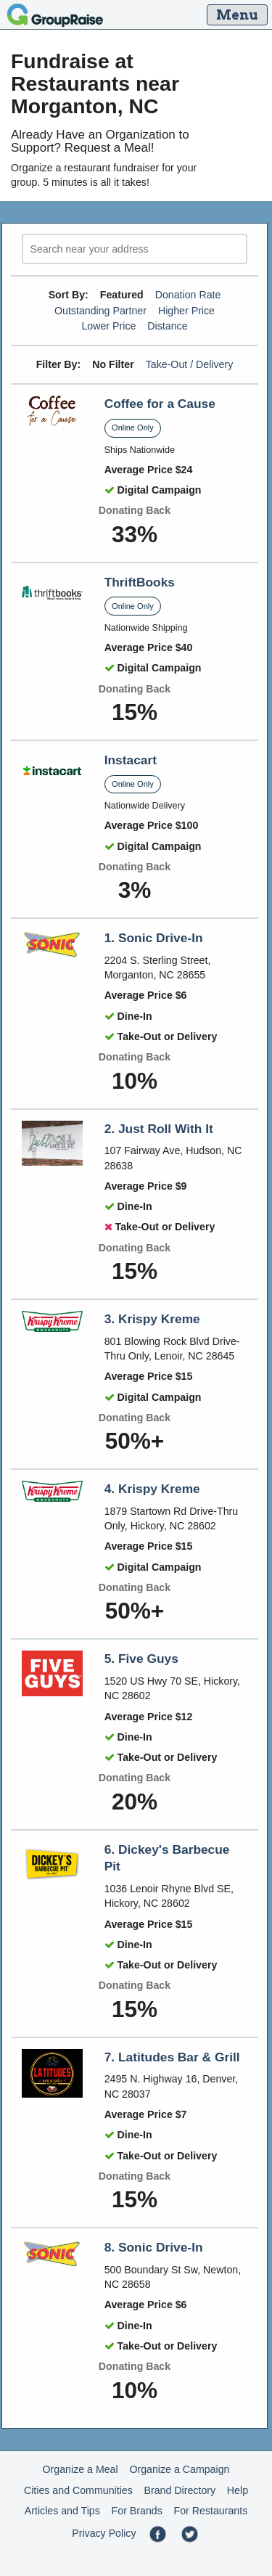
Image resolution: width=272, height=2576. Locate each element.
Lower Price (108, 326)
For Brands (137, 2510)
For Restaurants (211, 2510)
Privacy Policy (104, 2533)
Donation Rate (188, 294)
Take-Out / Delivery (190, 364)
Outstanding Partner (100, 310)
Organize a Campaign (179, 2469)
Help (237, 2490)
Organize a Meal (80, 2469)
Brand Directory (180, 2490)
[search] (134, 249)
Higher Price (186, 310)
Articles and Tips (62, 2510)
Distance (167, 326)
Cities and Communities (78, 2490)
